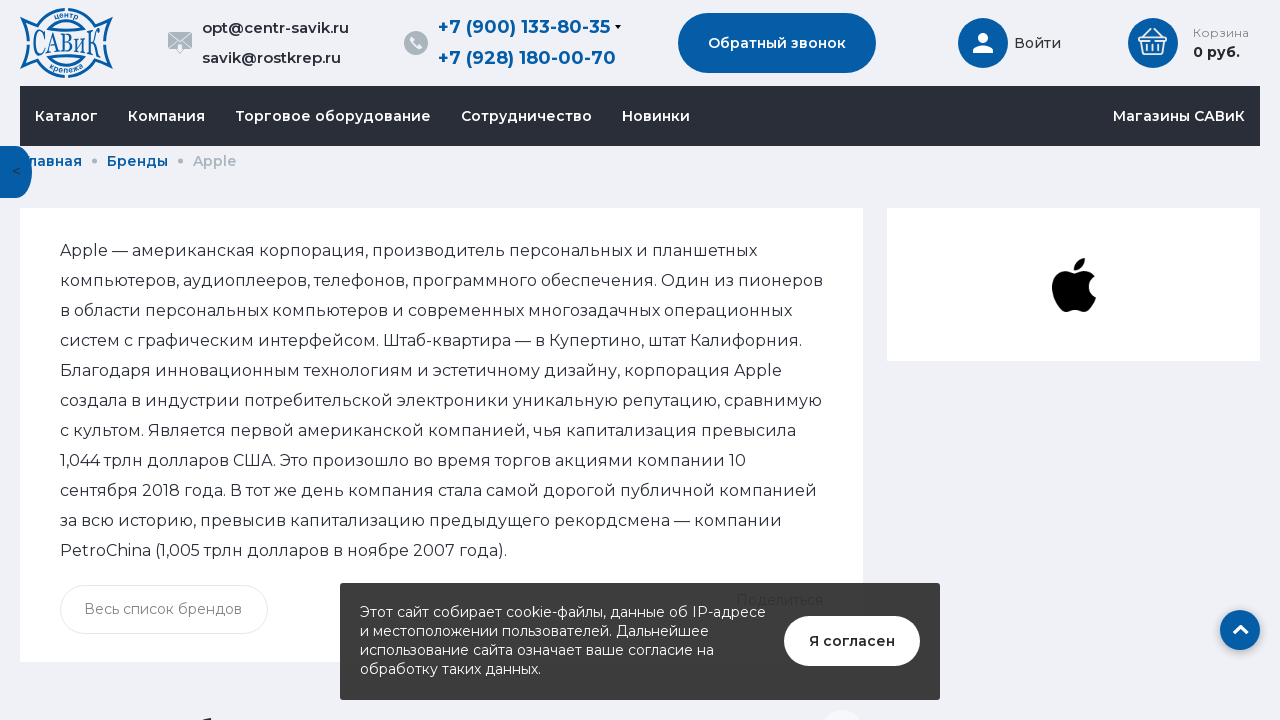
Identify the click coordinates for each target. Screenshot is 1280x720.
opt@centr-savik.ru (275, 27)
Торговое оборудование (333, 116)
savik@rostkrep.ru (271, 57)
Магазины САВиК (1179, 116)
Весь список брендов (163, 609)
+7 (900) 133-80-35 (524, 27)
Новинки (656, 116)
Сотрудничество (526, 116)
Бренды (137, 161)
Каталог (66, 116)
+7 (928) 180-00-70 (527, 58)
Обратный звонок (777, 43)
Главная (52, 161)
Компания (166, 116)
